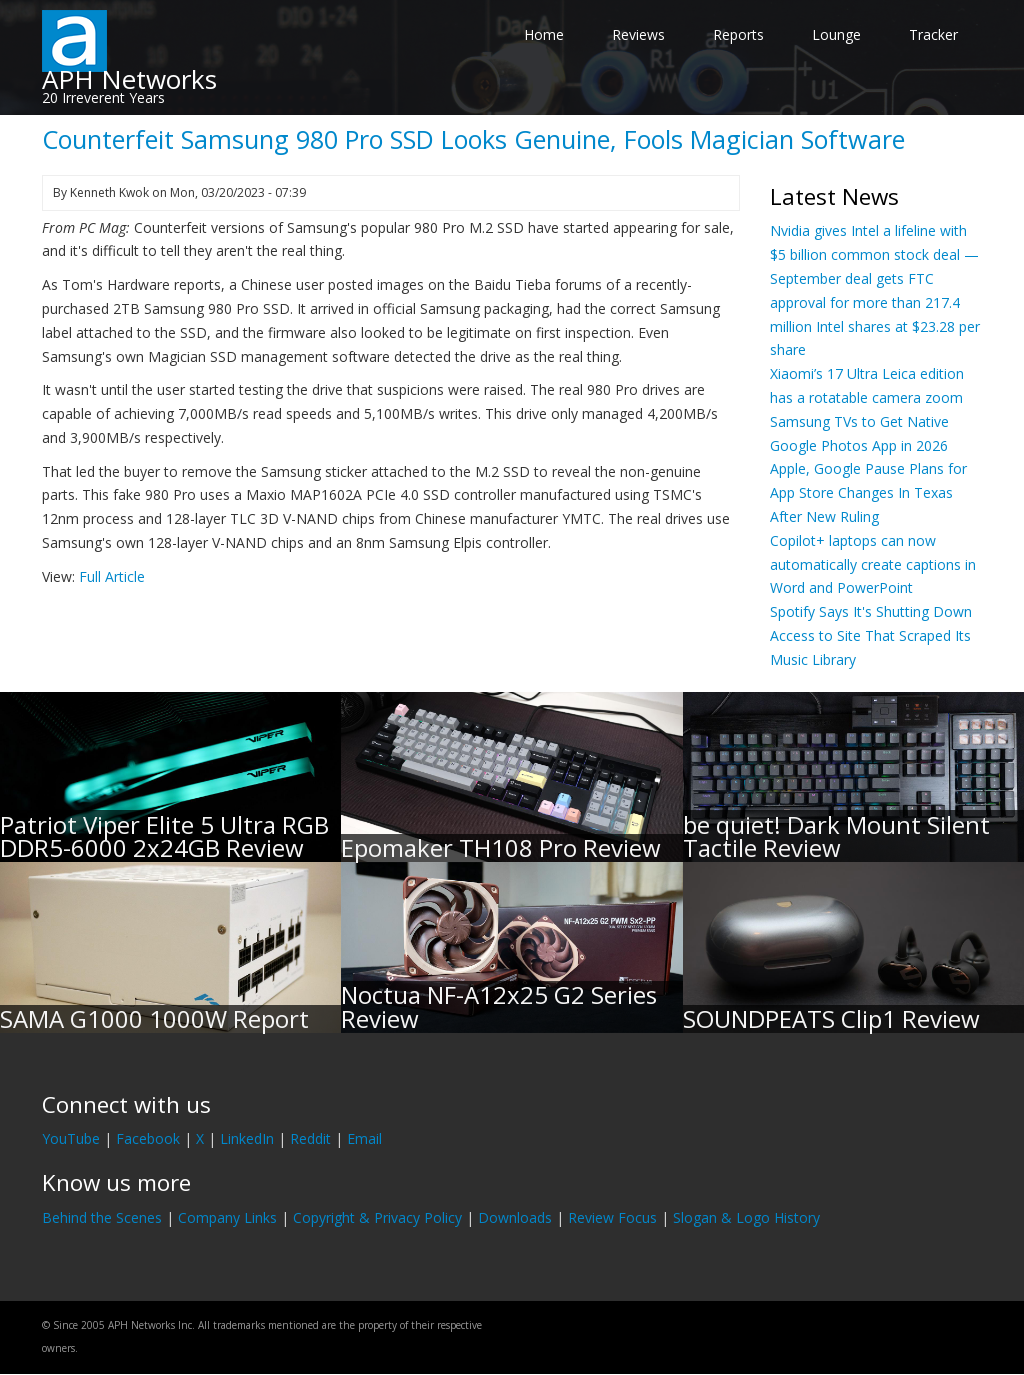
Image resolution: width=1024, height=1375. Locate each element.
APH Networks (129, 79)
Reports (738, 34)
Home (544, 34)
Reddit (310, 1138)
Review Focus (612, 1217)
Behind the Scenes (102, 1217)
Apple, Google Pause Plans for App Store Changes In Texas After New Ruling (868, 492)
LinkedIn (247, 1138)
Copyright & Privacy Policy (377, 1217)
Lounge (836, 34)
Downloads (515, 1217)
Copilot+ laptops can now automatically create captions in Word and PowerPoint (873, 564)
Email (364, 1138)
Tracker (933, 34)
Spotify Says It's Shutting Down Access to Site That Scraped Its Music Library (871, 635)
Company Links (227, 1217)
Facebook (148, 1138)
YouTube (71, 1138)
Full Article (112, 576)
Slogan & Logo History (746, 1217)
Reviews (638, 34)
